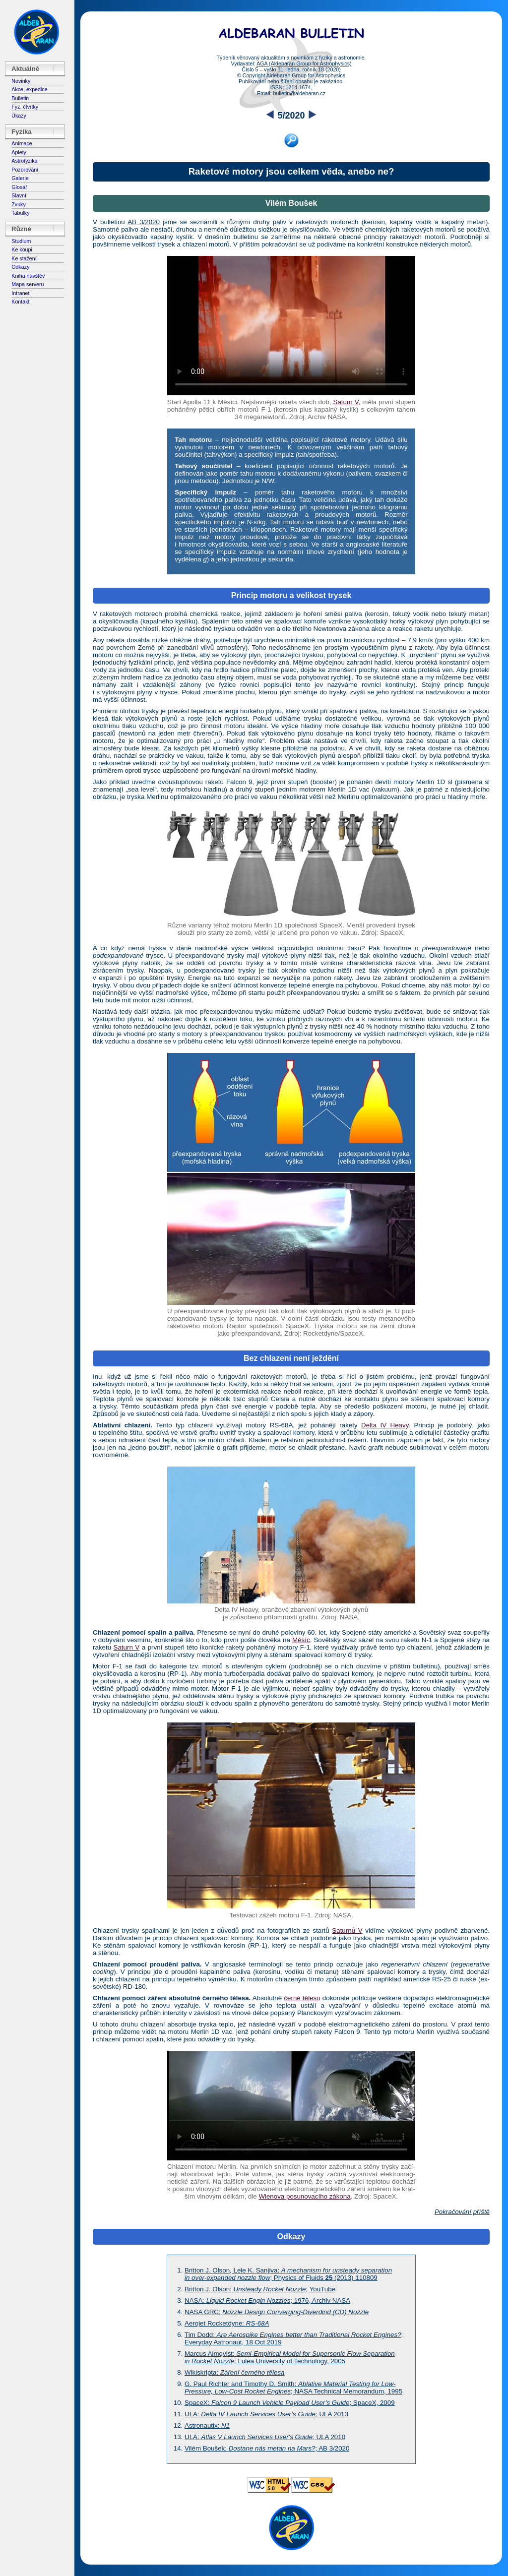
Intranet (20, 293)
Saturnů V (347, 1930)
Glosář (19, 187)
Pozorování (24, 170)
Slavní (18, 195)
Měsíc (301, 1640)
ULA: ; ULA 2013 (266, 2414)
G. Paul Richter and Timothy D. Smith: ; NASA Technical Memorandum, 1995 (293, 2387)
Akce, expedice (29, 89)
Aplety (18, 152)
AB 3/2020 (143, 222)
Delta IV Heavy (384, 1425)
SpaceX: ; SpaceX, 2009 (290, 2402)
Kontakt (20, 302)
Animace (21, 143)
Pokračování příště (462, 2211)
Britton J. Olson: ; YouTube (260, 2289)
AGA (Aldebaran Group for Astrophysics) (303, 63)
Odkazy (20, 267)
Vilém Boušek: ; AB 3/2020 (267, 2448)
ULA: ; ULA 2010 (265, 2437)
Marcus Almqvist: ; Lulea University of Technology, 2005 (290, 2357)
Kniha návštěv (28, 276)
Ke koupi (21, 249)
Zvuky (18, 204)
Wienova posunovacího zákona (304, 2196)
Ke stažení (23, 258)
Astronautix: (207, 2425)
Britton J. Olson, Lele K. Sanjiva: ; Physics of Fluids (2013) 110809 (288, 2274)
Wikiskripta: (235, 2372)
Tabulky (20, 213)
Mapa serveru (27, 284)
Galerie (19, 178)
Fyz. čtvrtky (24, 107)
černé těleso (302, 1998)
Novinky (20, 81)
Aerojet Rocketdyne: (227, 2323)
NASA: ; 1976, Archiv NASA (267, 2300)
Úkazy (18, 116)
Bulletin (20, 98)
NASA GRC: (277, 2312)
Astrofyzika (24, 161)
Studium (21, 241)
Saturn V (346, 402)
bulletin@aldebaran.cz (299, 93)
